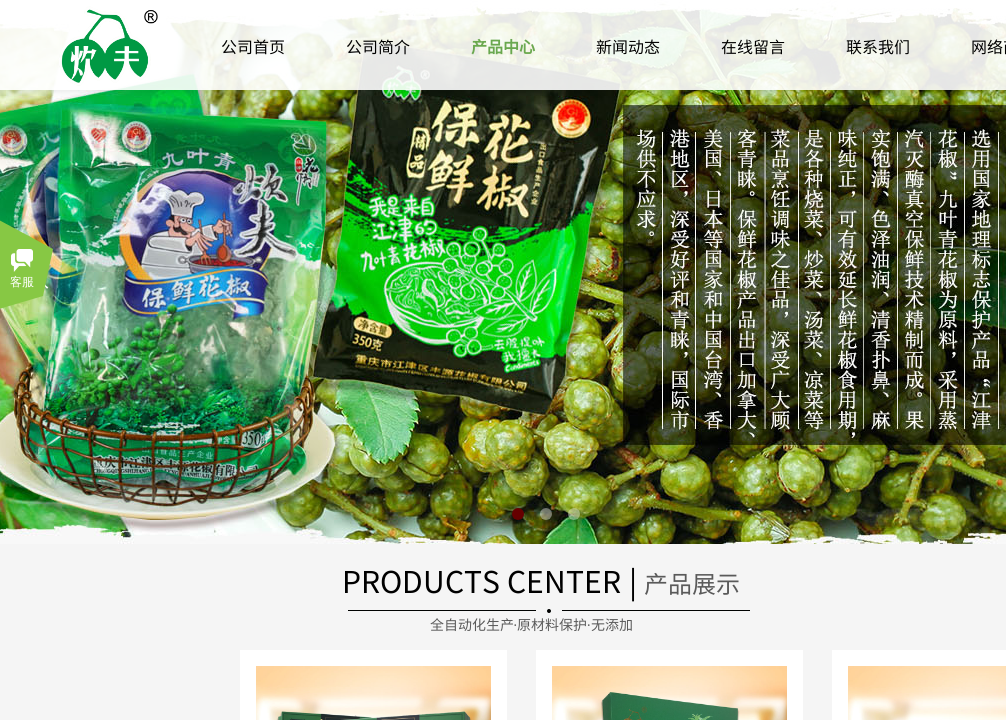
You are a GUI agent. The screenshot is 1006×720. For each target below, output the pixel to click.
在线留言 (753, 46)
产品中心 (503, 46)
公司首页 (253, 46)
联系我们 (878, 46)
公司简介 (378, 46)
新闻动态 (628, 46)
